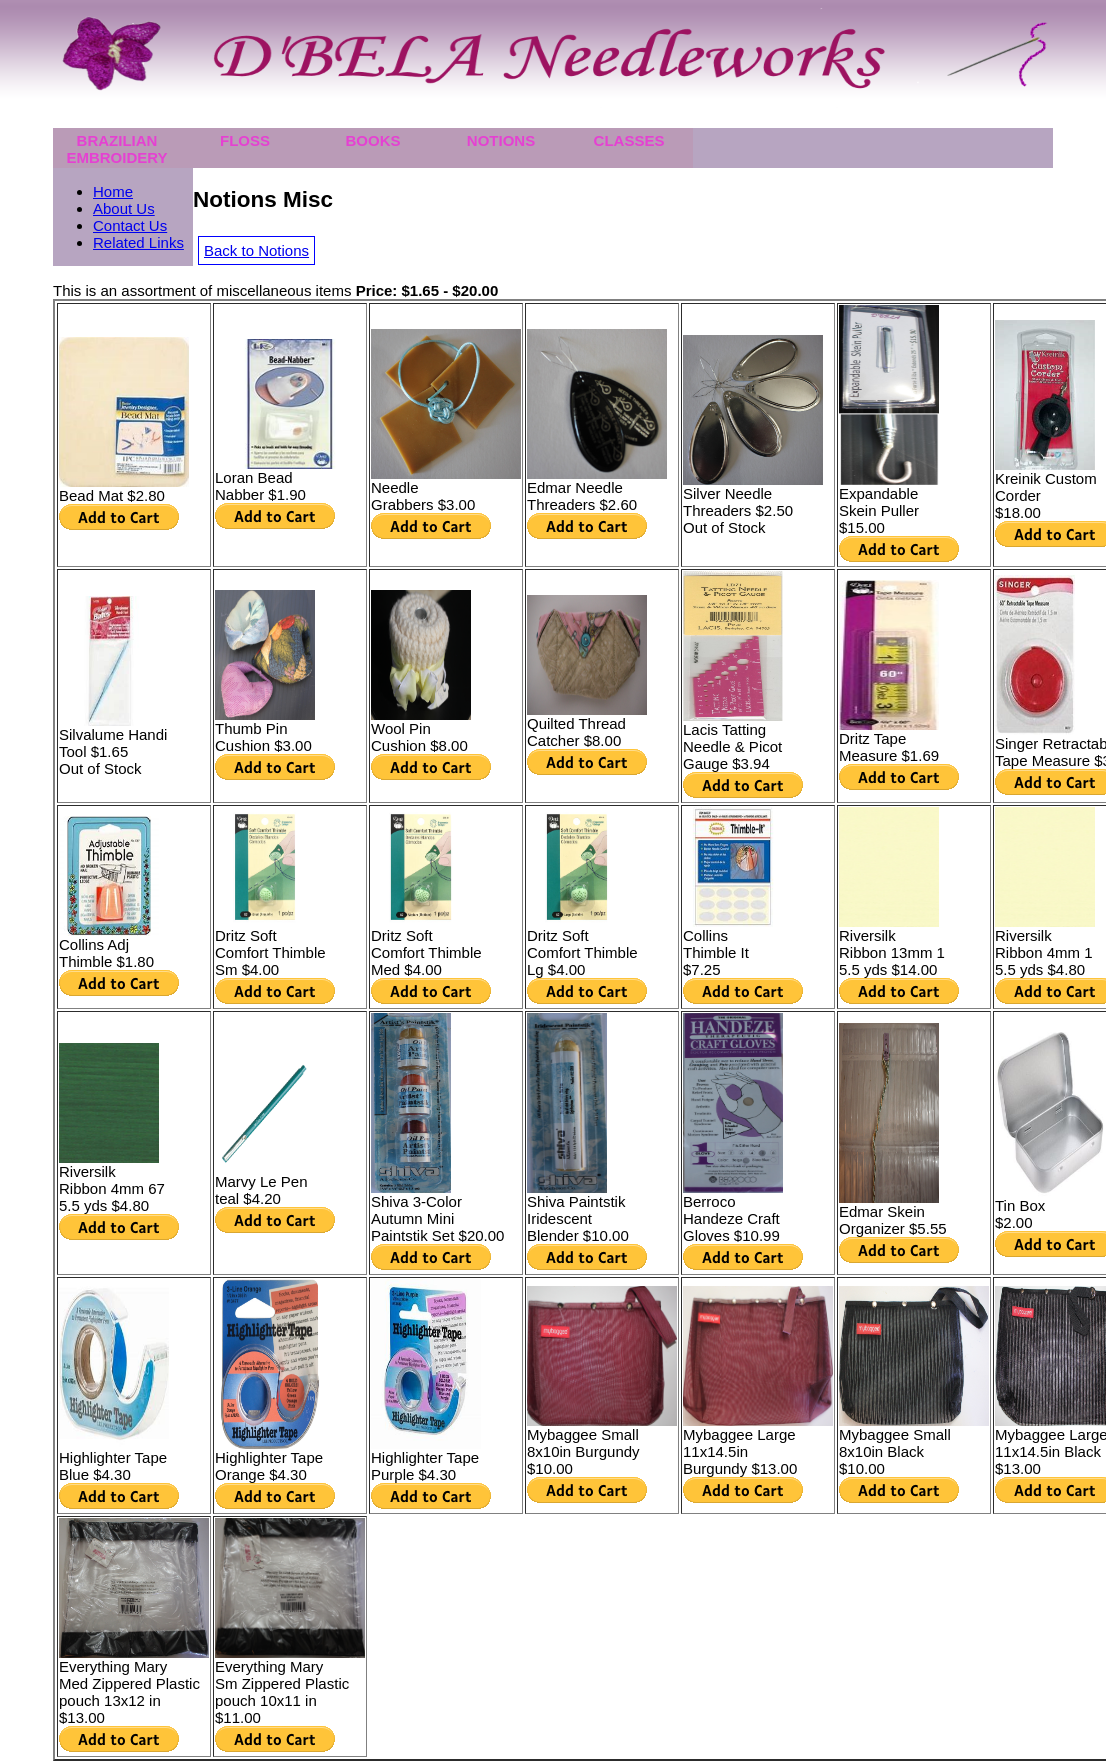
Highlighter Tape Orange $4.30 (269, 1466)
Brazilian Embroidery (116, 149)
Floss (245, 140)
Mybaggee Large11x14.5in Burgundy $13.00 (740, 1451)
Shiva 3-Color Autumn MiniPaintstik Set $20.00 (437, 1218)
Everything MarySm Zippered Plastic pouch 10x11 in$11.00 (282, 1692)
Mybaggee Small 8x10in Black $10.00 (895, 1451)
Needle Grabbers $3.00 (423, 496)
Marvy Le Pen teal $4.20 (261, 1190)
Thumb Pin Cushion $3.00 (263, 737)
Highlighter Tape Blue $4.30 (113, 1466)
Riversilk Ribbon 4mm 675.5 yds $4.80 (112, 1188)
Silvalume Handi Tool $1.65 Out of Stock (113, 751)
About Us (124, 208)
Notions (501, 140)
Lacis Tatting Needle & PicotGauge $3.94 (732, 746)
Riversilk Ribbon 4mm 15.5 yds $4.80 (1044, 952)
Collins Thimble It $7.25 (716, 952)
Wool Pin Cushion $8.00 (419, 737)
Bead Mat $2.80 (112, 495)
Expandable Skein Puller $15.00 (879, 510)
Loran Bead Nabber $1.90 (260, 486)
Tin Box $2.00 (1020, 1214)
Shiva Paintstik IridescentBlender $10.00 (578, 1218)
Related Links (138, 242)
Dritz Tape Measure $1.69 (889, 747)
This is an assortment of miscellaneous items (275, 290)
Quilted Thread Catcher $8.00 (576, 732)
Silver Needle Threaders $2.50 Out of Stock (738, 510)
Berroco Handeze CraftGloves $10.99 (731, 1218)
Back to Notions (256, 250)
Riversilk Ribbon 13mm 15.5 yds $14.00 (892, 952)
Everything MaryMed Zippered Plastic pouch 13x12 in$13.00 (129, 1692)
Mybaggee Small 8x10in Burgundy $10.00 (583, 1451)
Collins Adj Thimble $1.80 (106, 953)
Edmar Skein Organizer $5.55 (893, 1220)
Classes (629, 140)
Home (113, 191)
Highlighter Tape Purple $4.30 (425, 1466)
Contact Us (130, 225)
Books (372, 140)
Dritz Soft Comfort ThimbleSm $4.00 (270, 952)
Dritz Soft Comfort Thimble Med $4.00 (426, 952)
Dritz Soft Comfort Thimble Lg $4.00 (582, 952)
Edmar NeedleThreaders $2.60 (582, 496)
